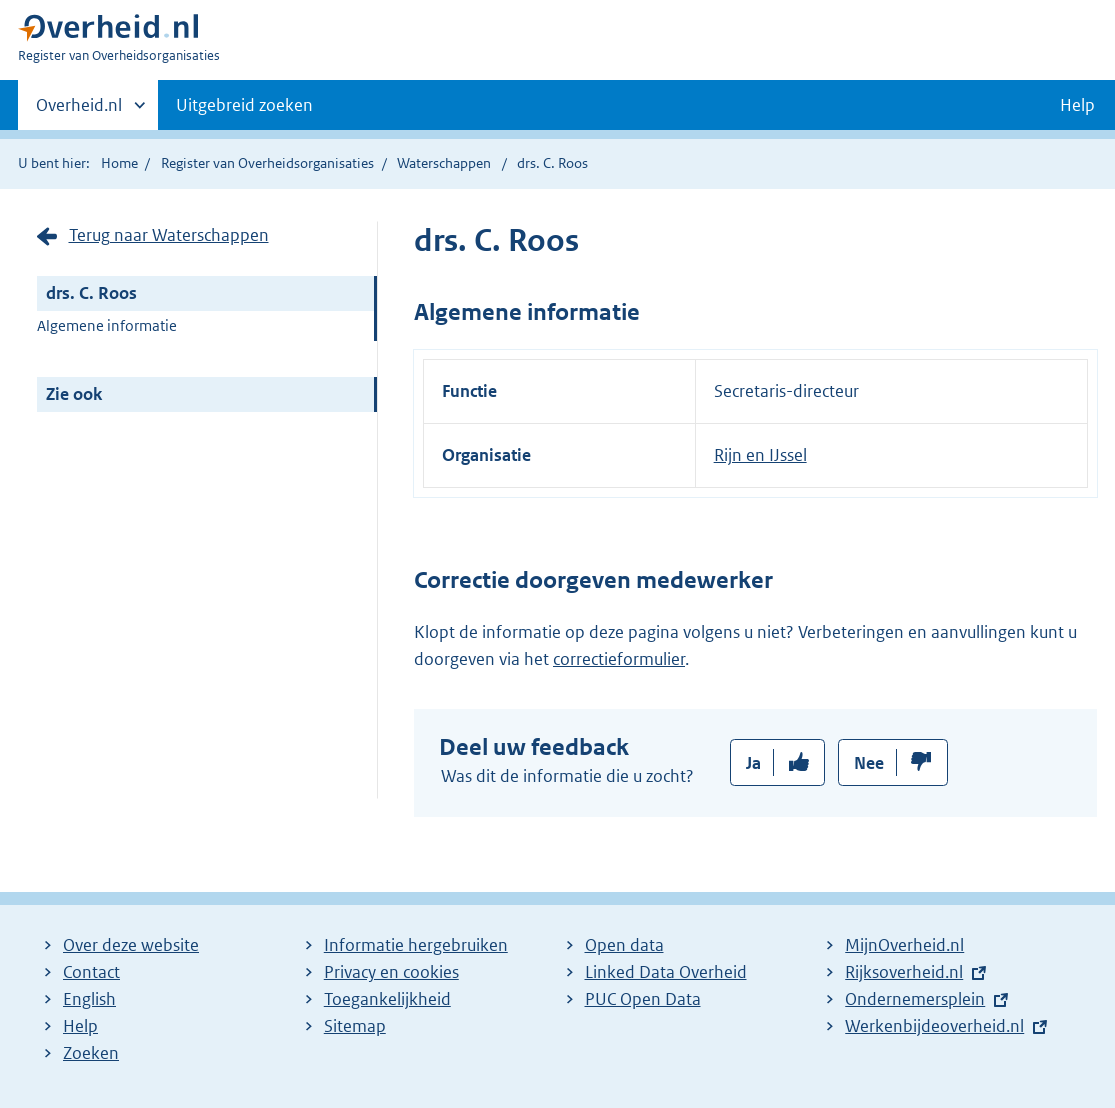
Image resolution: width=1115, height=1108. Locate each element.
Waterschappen (444, 163)
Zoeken (91, 1053)
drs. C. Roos (91, 293)
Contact (91, 972)
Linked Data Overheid (666, 972)
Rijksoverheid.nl (904, 972)
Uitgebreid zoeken (244, 105)
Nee (869, 763)
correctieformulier (619, 659)
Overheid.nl (79, 111)
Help (80, 1026)
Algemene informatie (107, 325)
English (89, 999)
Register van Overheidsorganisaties (267, 163)
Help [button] (1077, 105)
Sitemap (355, 1026)
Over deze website (131, 945)
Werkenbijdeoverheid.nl (934, 1026)
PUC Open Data (643, 999)
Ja (753, 763)
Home (119, 163)
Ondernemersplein (915, 999)
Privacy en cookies (391, 972)
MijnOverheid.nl (904, 945)
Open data (624, 945)
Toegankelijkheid (387, 999)
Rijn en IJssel (760, 455)
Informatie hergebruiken (416, 945)
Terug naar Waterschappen (169, 235)
